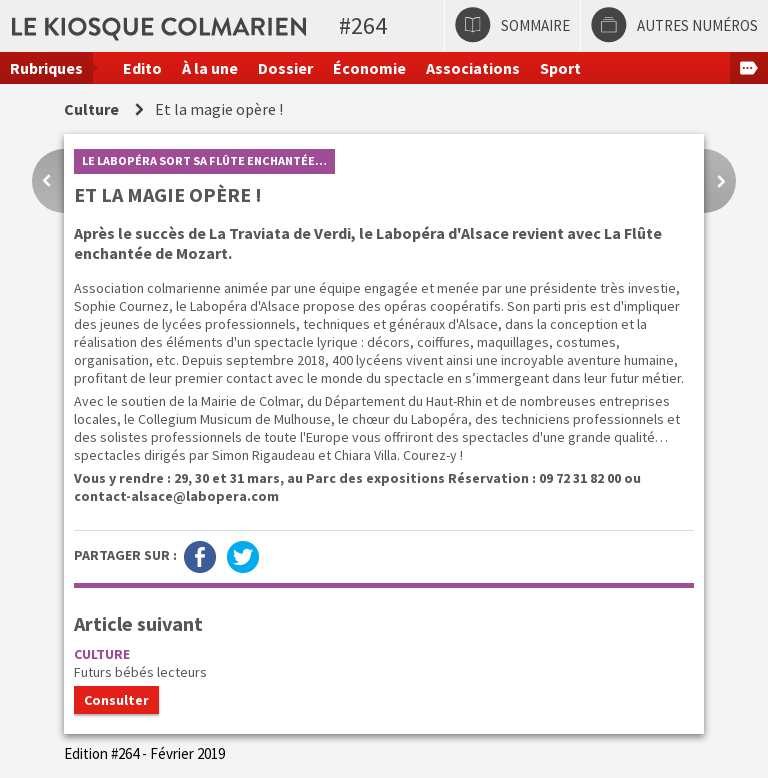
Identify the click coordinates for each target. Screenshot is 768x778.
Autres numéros (697, 25)
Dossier (285, 68)
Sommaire (535, 25)
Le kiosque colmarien (312, 25)
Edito (142, 68)
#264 (363, 25)
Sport (560, 68)
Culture (91, 109)
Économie (369, 68)
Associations (473, 68)
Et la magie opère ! (219, 109)
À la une (210, 68)
